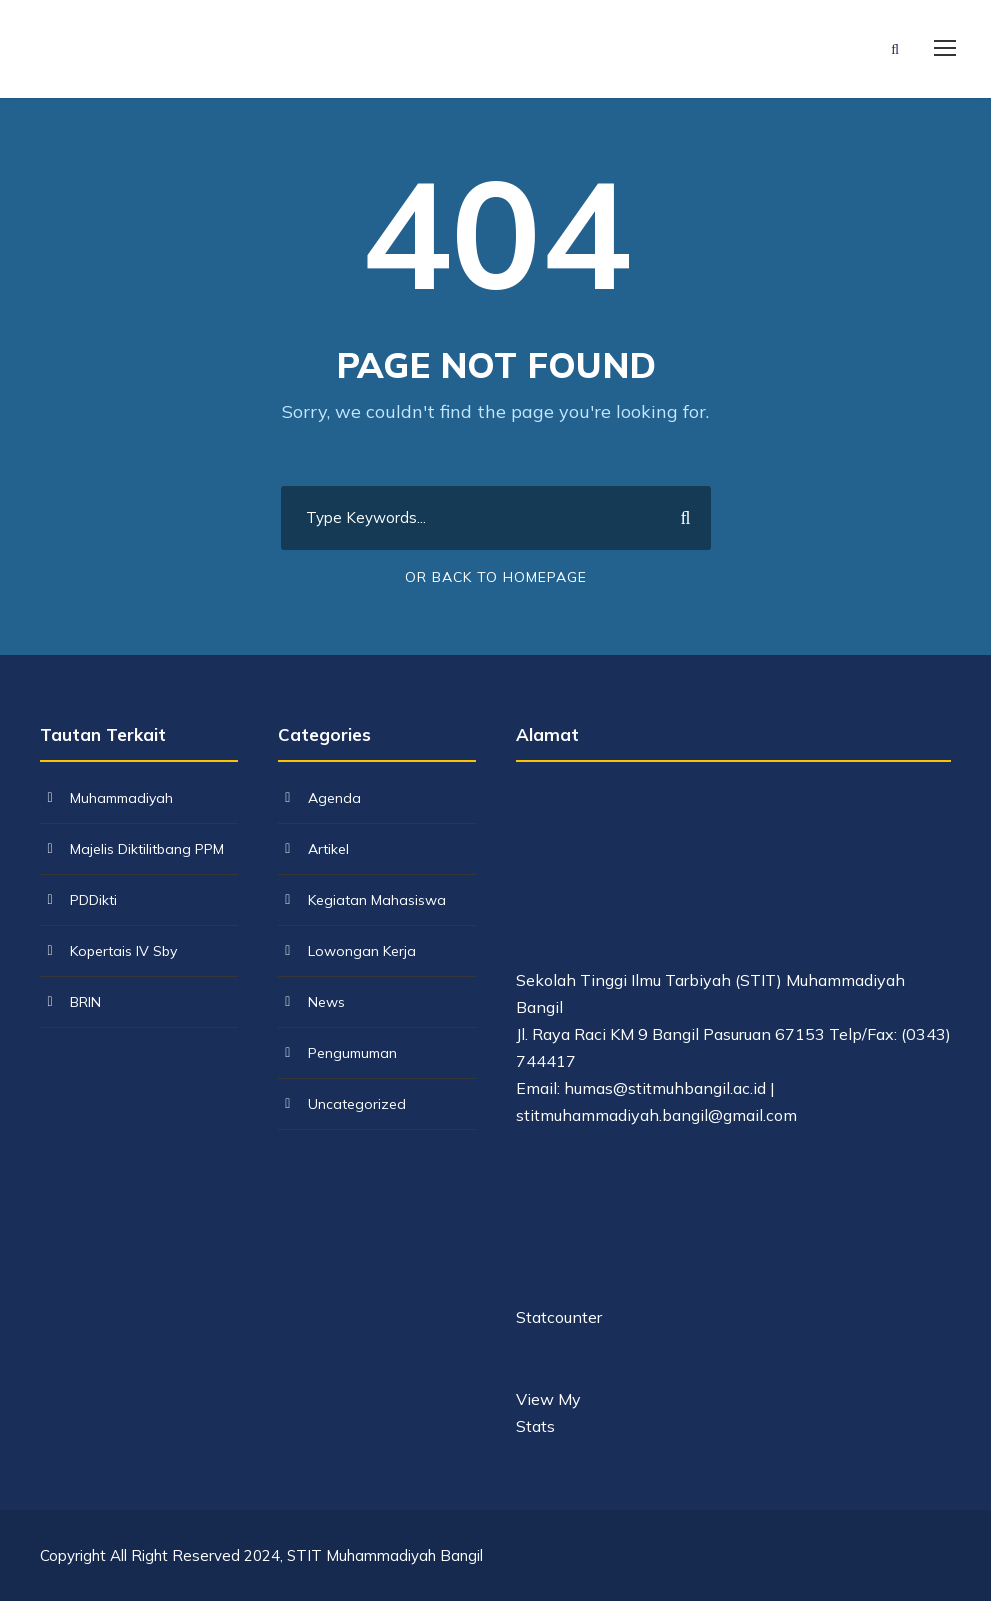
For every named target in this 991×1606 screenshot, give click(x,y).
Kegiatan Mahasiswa (377, 905)
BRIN (85, 1007)
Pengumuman (352, 1058)
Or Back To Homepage (496, 582)
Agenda (334, 803)
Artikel (328, 854)
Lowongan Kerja (362, 956)
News (326, 1007)
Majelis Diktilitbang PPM (147, 854)
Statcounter (559, 1322)
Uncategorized (357, 1109)
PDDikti (93, 905)
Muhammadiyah (121, 803)
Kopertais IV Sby (123, 956)
